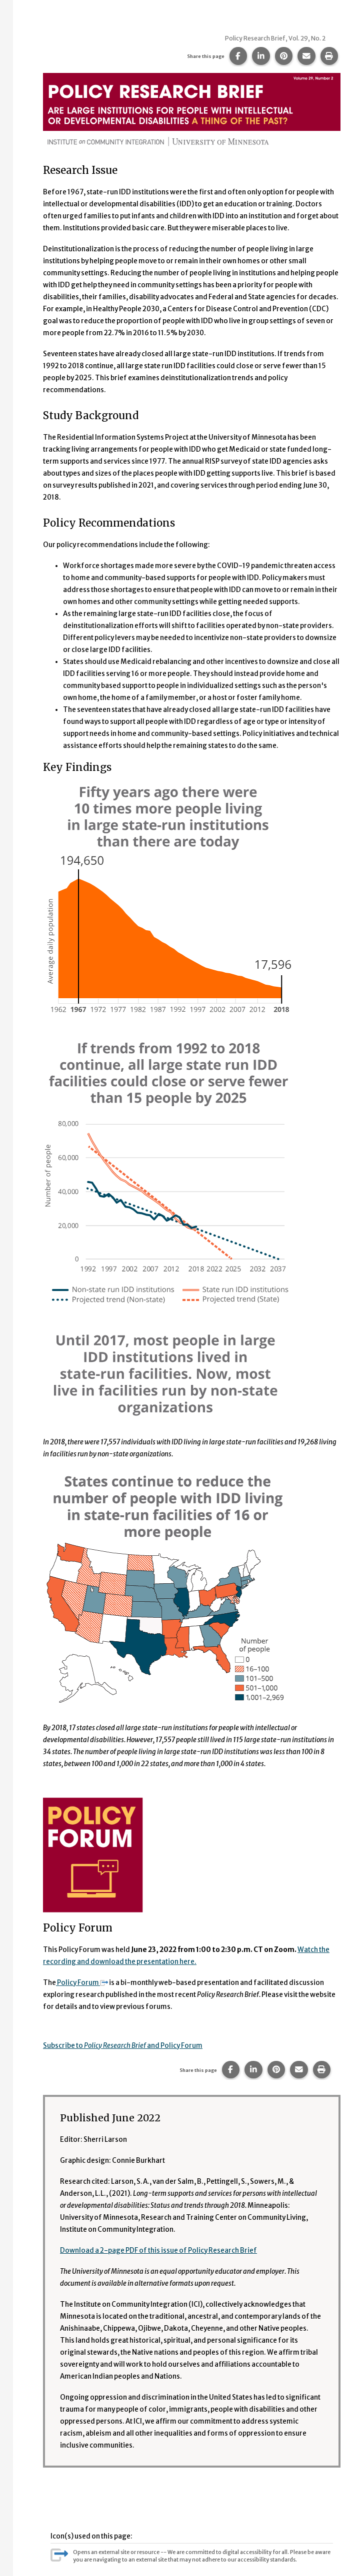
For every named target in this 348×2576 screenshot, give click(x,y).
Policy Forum (82, 1982)
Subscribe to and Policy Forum (122, 2045)
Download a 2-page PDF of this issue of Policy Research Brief (158, 2250)
